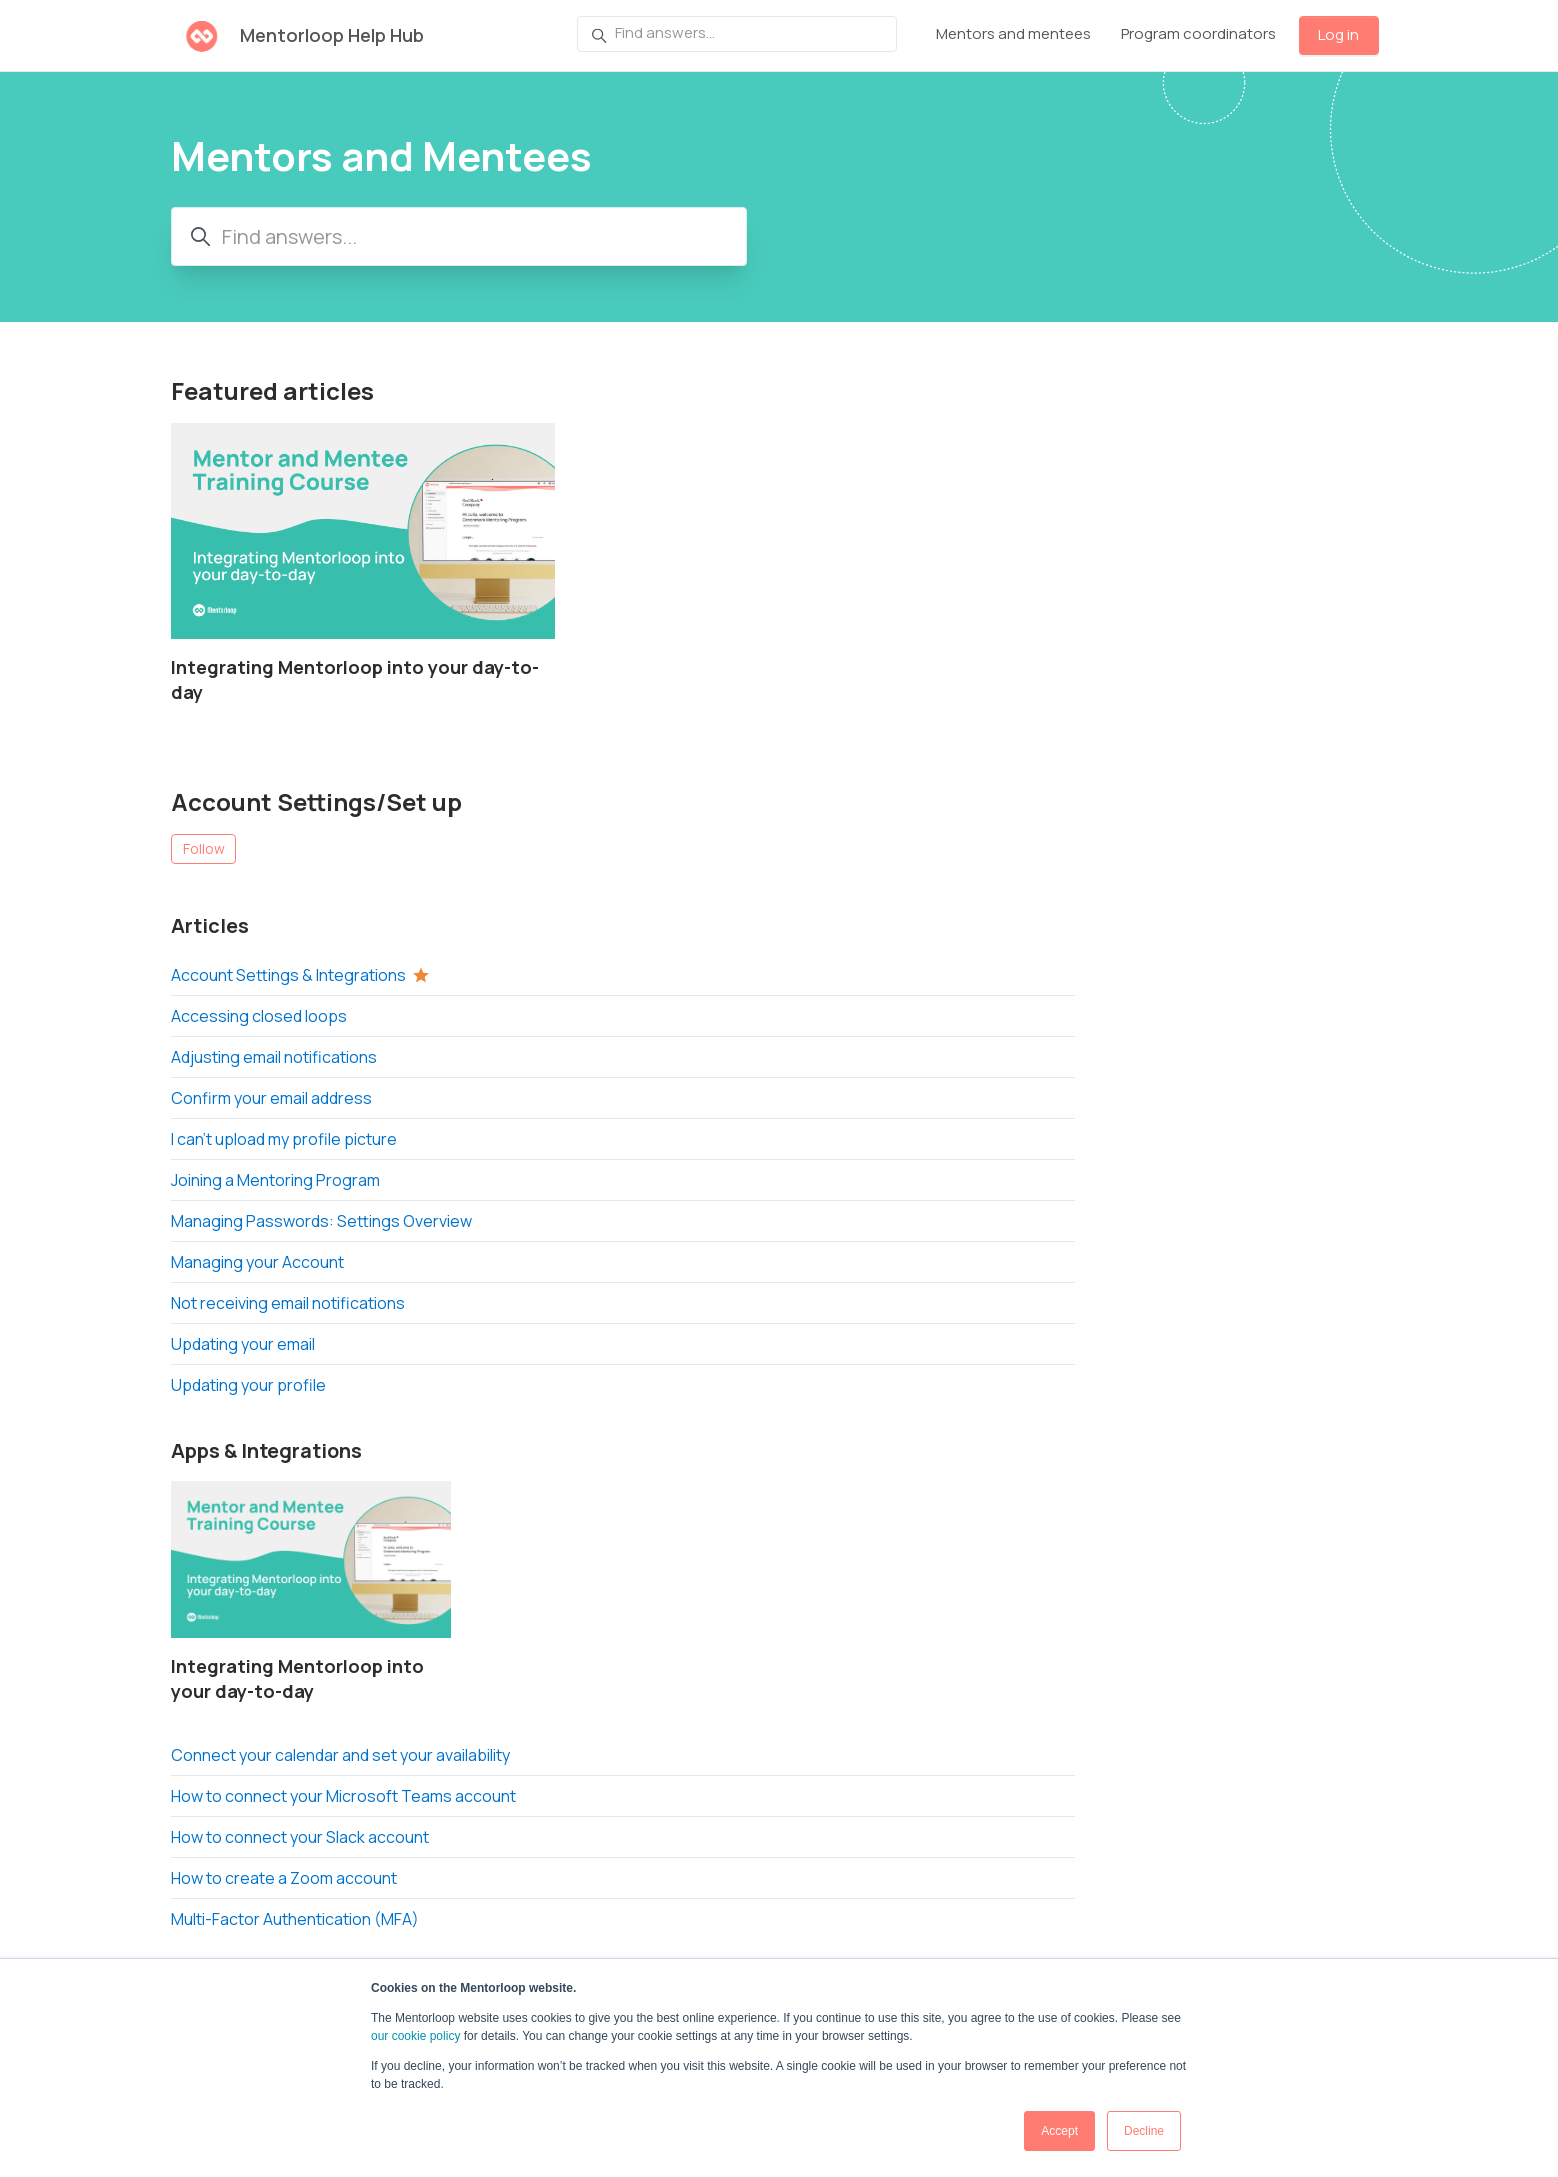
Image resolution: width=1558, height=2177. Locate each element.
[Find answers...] (737, 34)
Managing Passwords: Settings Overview (321, 1221)
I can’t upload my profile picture (284, 1139)
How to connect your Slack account (300, 1837)
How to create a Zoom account (284, 1878)
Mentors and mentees (1013, 33)
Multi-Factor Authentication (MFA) (295, 1919)
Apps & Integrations (266, 1450)
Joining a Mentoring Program (275, 1180)
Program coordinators (1198, 33)
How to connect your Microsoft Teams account (343, 1796)
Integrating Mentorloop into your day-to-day (355, 679)
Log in (1338, 34)
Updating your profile (248, 1385)
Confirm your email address (271, 1098)
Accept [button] (1059, 2131)
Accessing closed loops (259, 1016)
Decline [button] (1144, 2131)
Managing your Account (257, 1262)
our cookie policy (415, 2036)
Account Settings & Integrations (288, 975)
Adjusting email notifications (274, 1057)
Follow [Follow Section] (204, 848)
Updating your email (243, 1344)
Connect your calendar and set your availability (340, 1755)
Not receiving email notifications (288, 1303)
